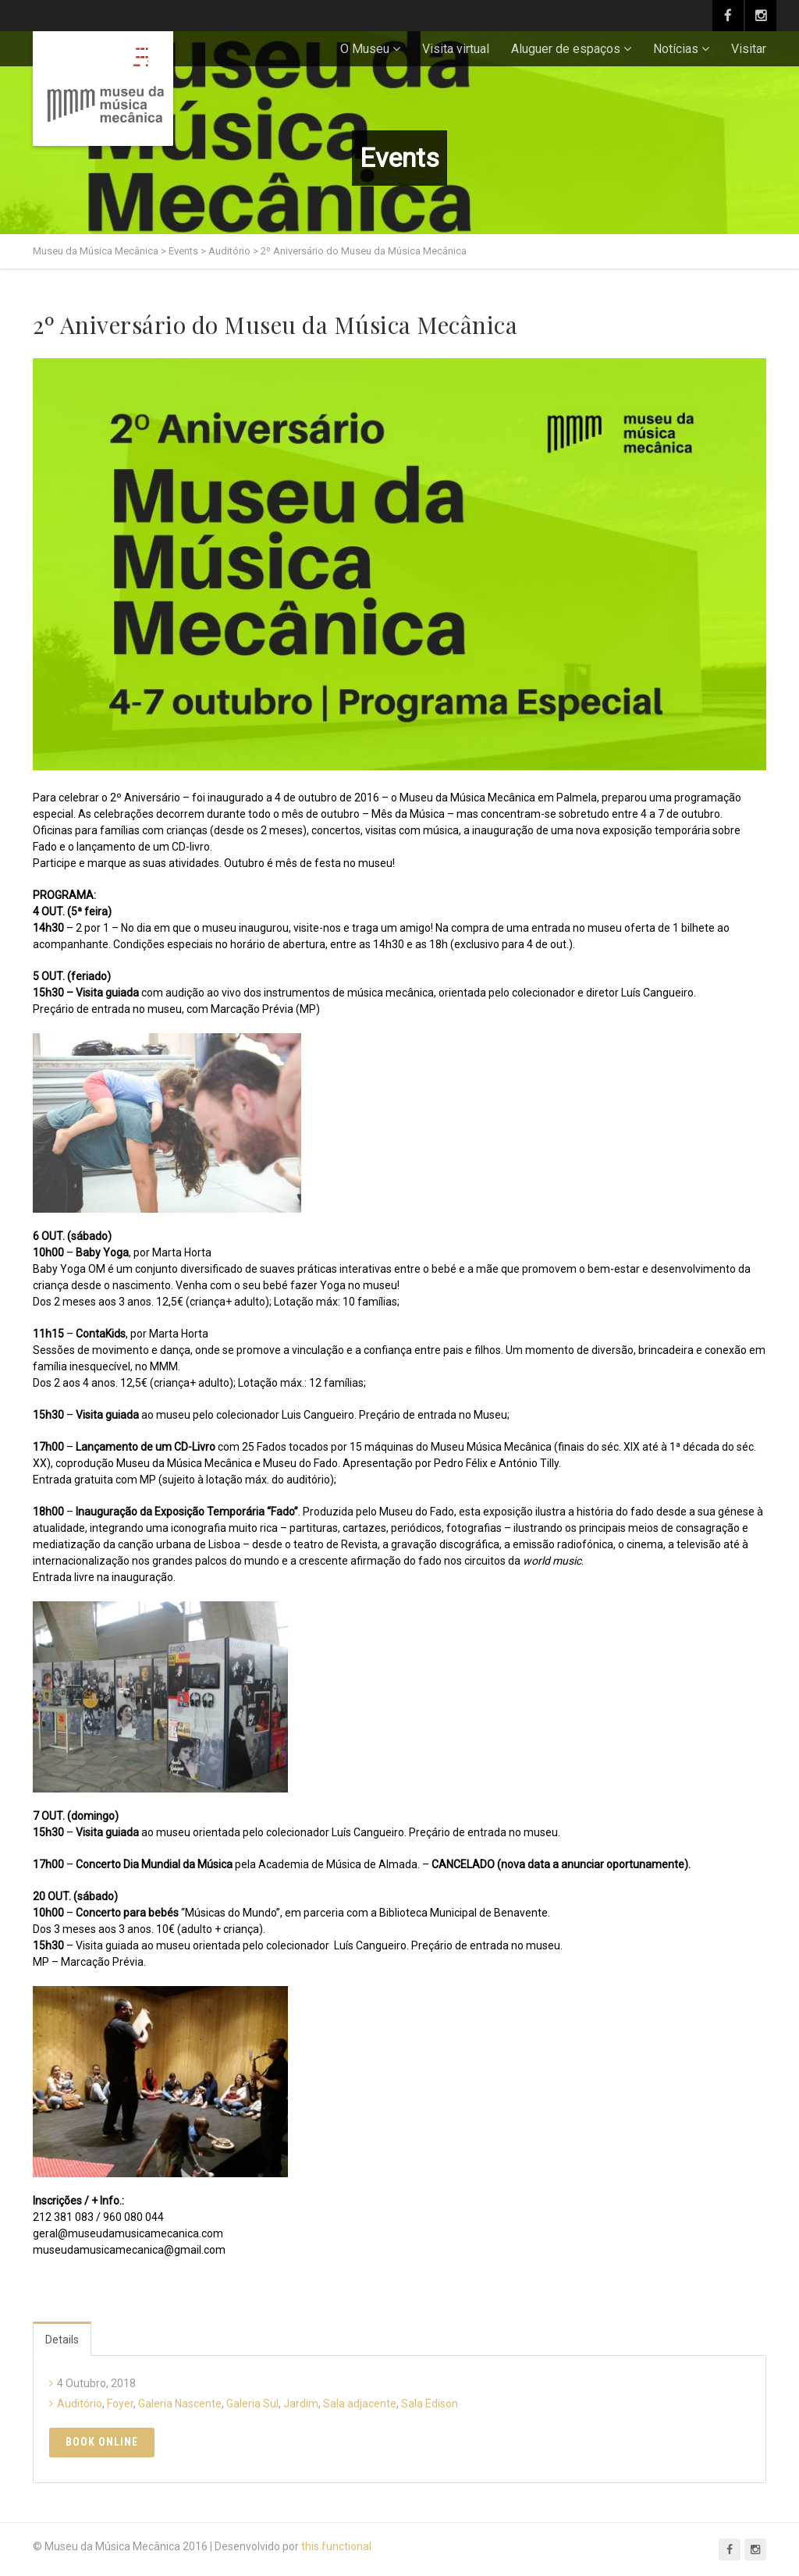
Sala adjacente (359, 2403)
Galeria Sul (252, 2403)
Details (62, 2339)
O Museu (364, 48)
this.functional (336, 2546)
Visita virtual (455, 48)
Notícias (675, 48)
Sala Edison (429, 2403)
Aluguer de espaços (565, 48)
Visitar (748, 48)
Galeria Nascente (180, 2403)
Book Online (102, 2442)
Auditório (79, 2403)
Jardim (300, 2403)
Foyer (120, 2403)
